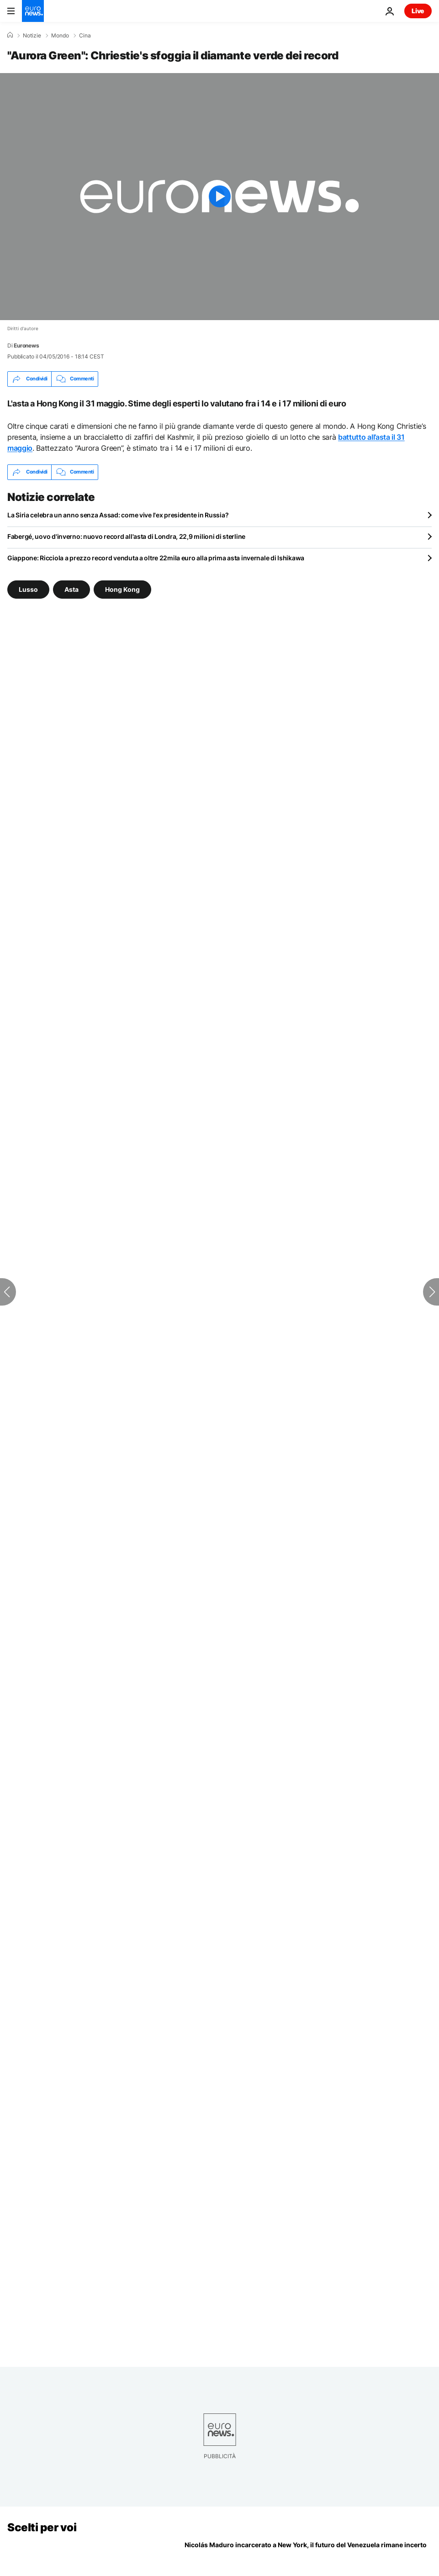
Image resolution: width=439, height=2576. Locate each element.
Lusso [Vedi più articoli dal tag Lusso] (28, 589)
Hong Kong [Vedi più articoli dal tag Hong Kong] (122, 589)
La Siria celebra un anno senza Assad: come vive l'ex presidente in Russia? (117, 515)
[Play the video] (219, 196)
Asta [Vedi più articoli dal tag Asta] (71, 589)
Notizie (32, 35)
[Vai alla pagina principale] (33, 11)
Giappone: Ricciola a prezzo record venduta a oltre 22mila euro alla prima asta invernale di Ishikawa (155, 558)
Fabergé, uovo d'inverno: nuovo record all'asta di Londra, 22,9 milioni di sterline (126, 536)
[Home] (10, 35)
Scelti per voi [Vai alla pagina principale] (41, 2527)
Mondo (60, 35)
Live (418, 11)
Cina (85, 35)
